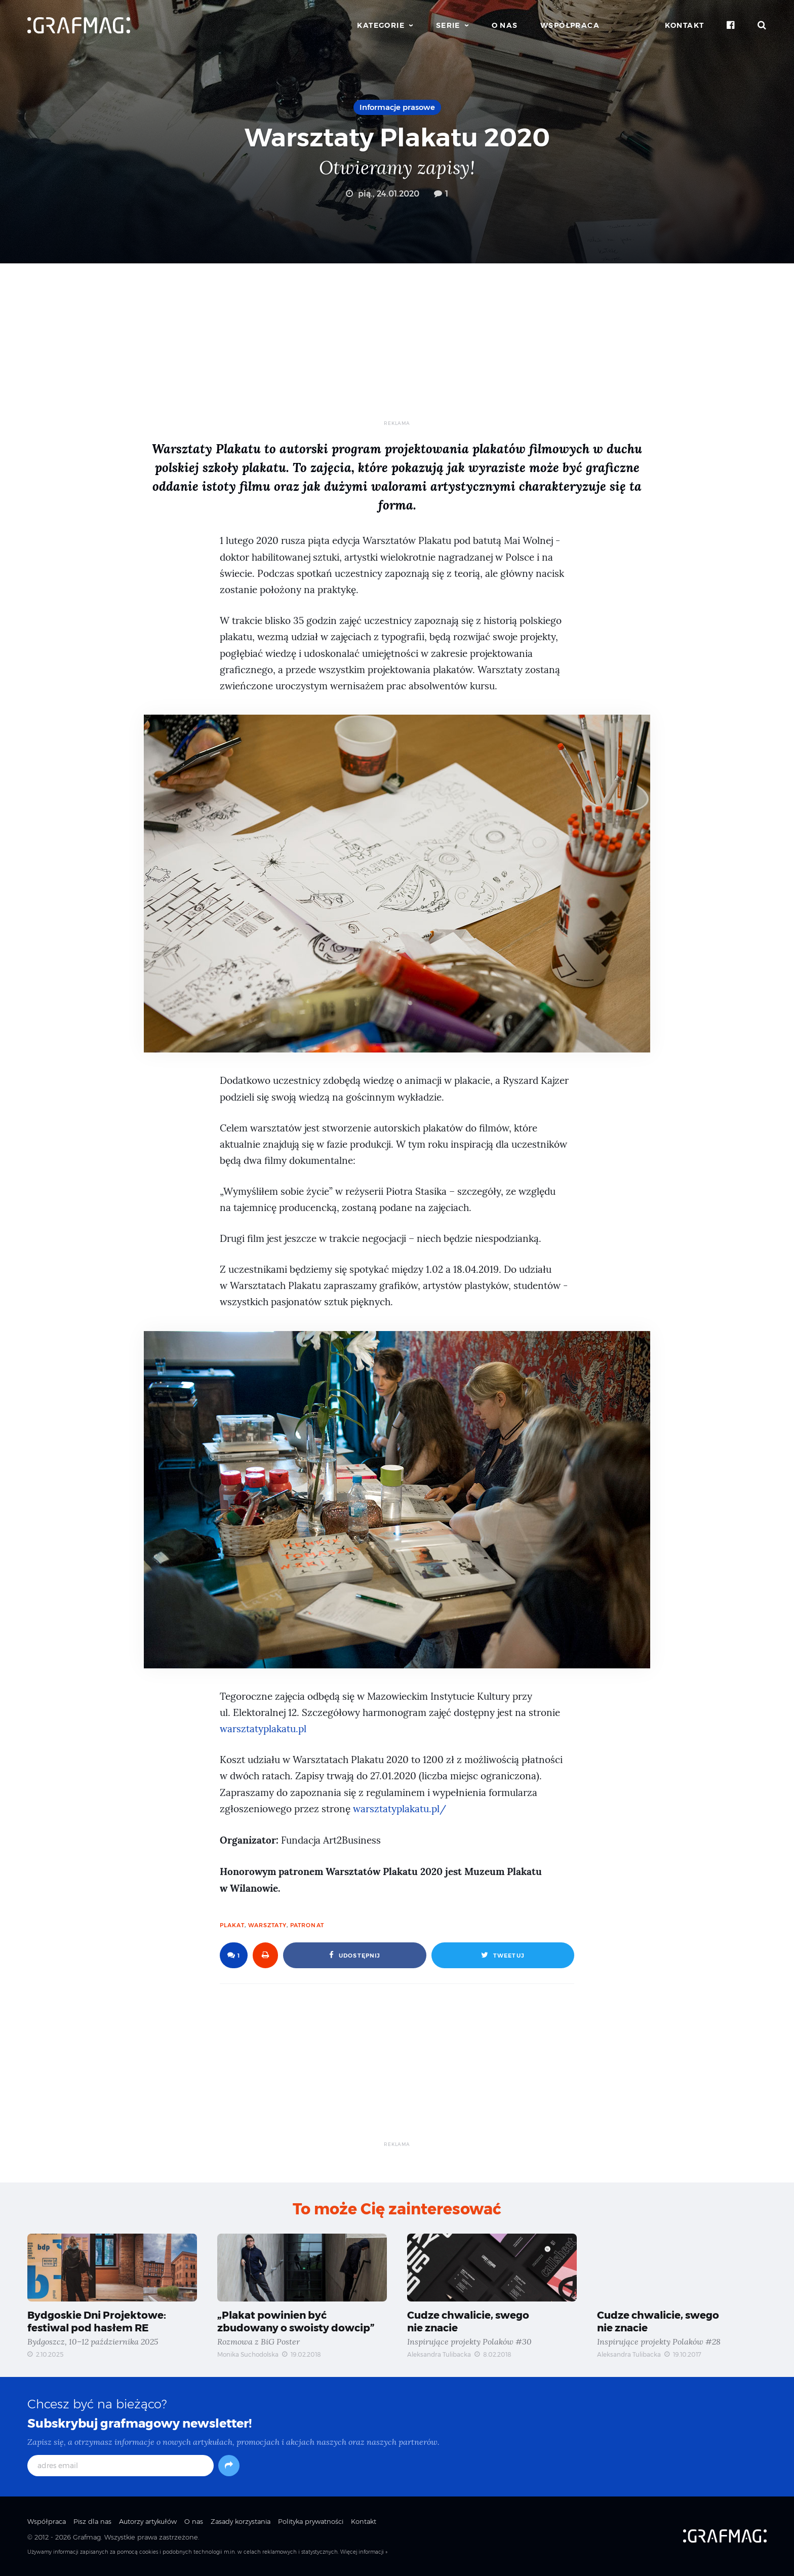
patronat (307, 1925)
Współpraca (570, 25)
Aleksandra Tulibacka (439, 2354)
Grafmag (87, 2537)
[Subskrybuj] (229, 2465)
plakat (232, 1925)
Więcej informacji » (363, 2552)
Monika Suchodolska (248, 2354)
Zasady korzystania (240, 2521)
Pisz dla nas (92, 2521)
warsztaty (267, 1925)
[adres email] (120, 2465)
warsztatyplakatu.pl (263, 1729)
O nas (505, 25)
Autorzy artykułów (148, 2521)
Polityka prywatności (310, 2521)
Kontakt (684, 25)
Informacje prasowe (397, 107)
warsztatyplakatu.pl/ (399, 1809)
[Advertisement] (397, 349)
